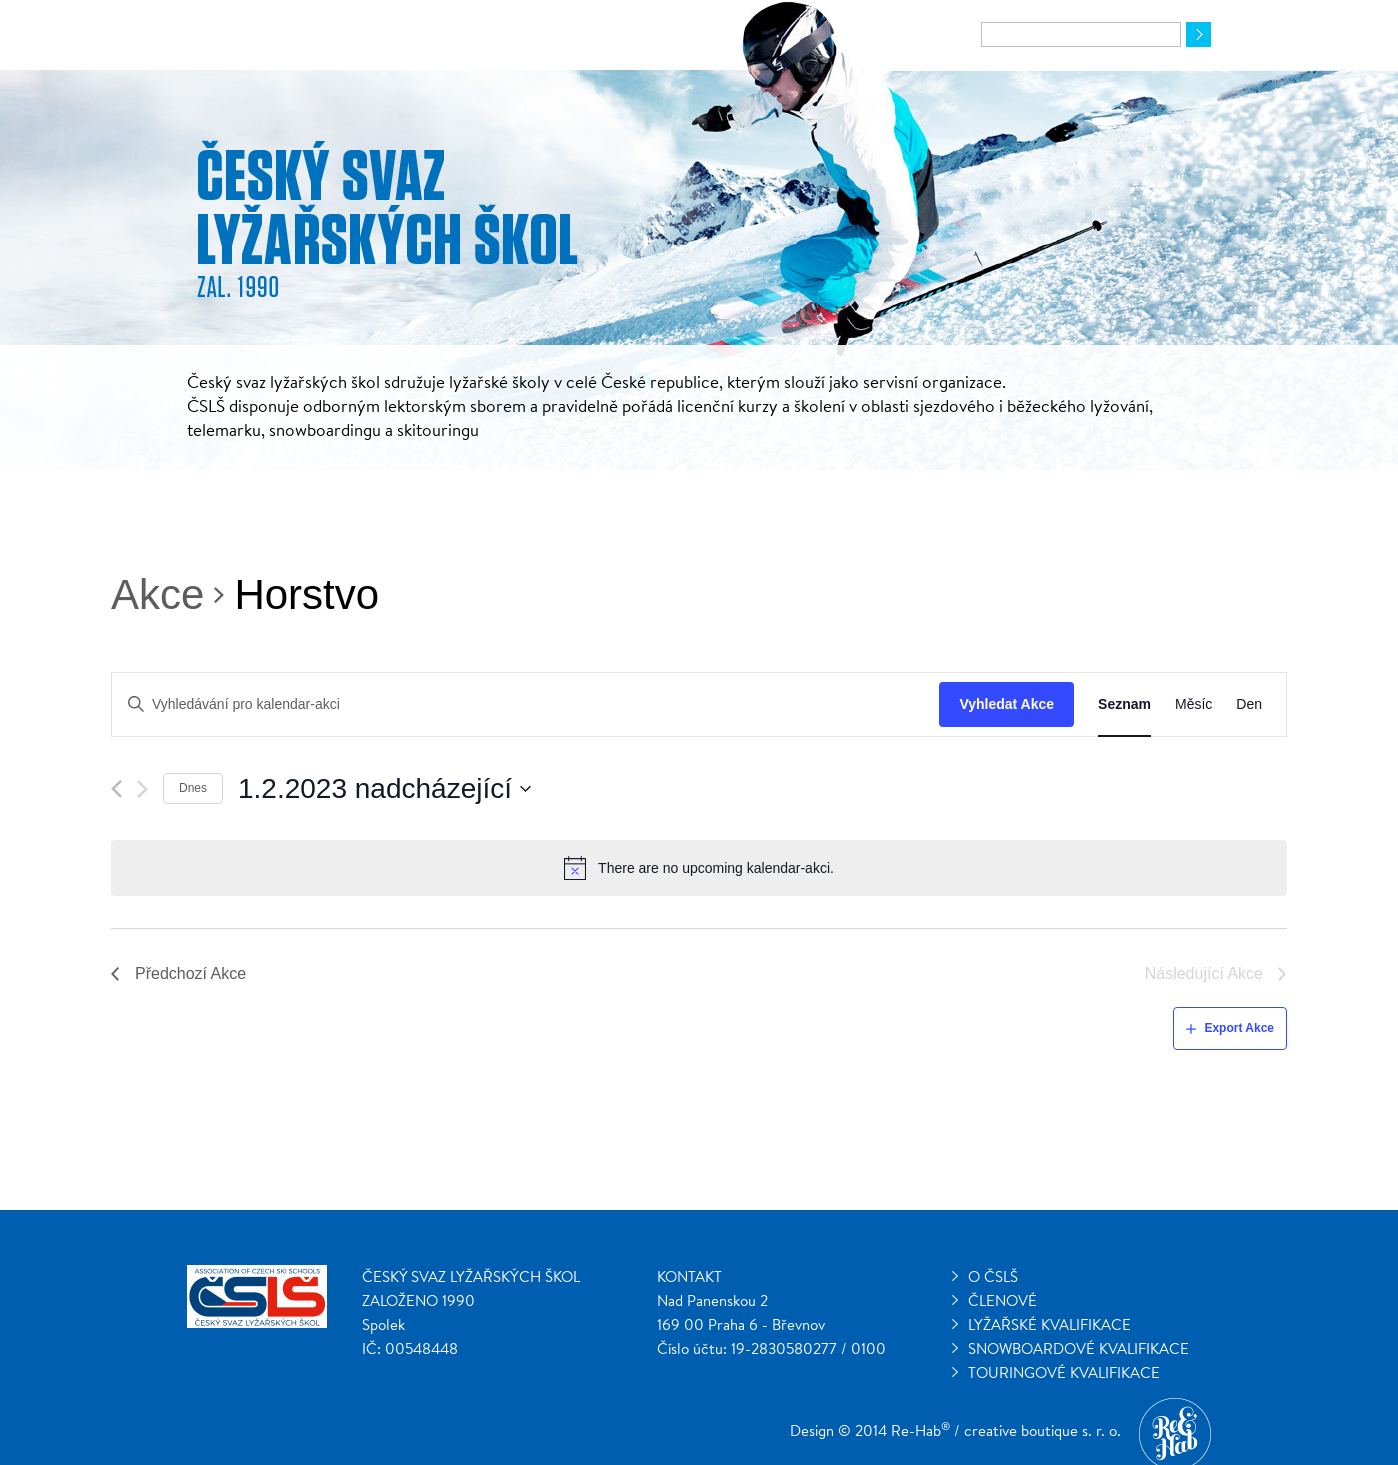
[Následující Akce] (142, 789)
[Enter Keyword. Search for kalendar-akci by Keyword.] (525, 704)
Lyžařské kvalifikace (1049, 1324)
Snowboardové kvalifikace (1078, 1348)
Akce (157, 594)
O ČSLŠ (993, 1276)
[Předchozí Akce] (116, 789)
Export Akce (1239, 1028)
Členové (1002, 1300)
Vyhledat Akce (1006, 704)
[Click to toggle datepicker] (385, 789)
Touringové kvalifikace (1064, 1372)
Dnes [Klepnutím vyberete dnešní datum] (193, 788)
